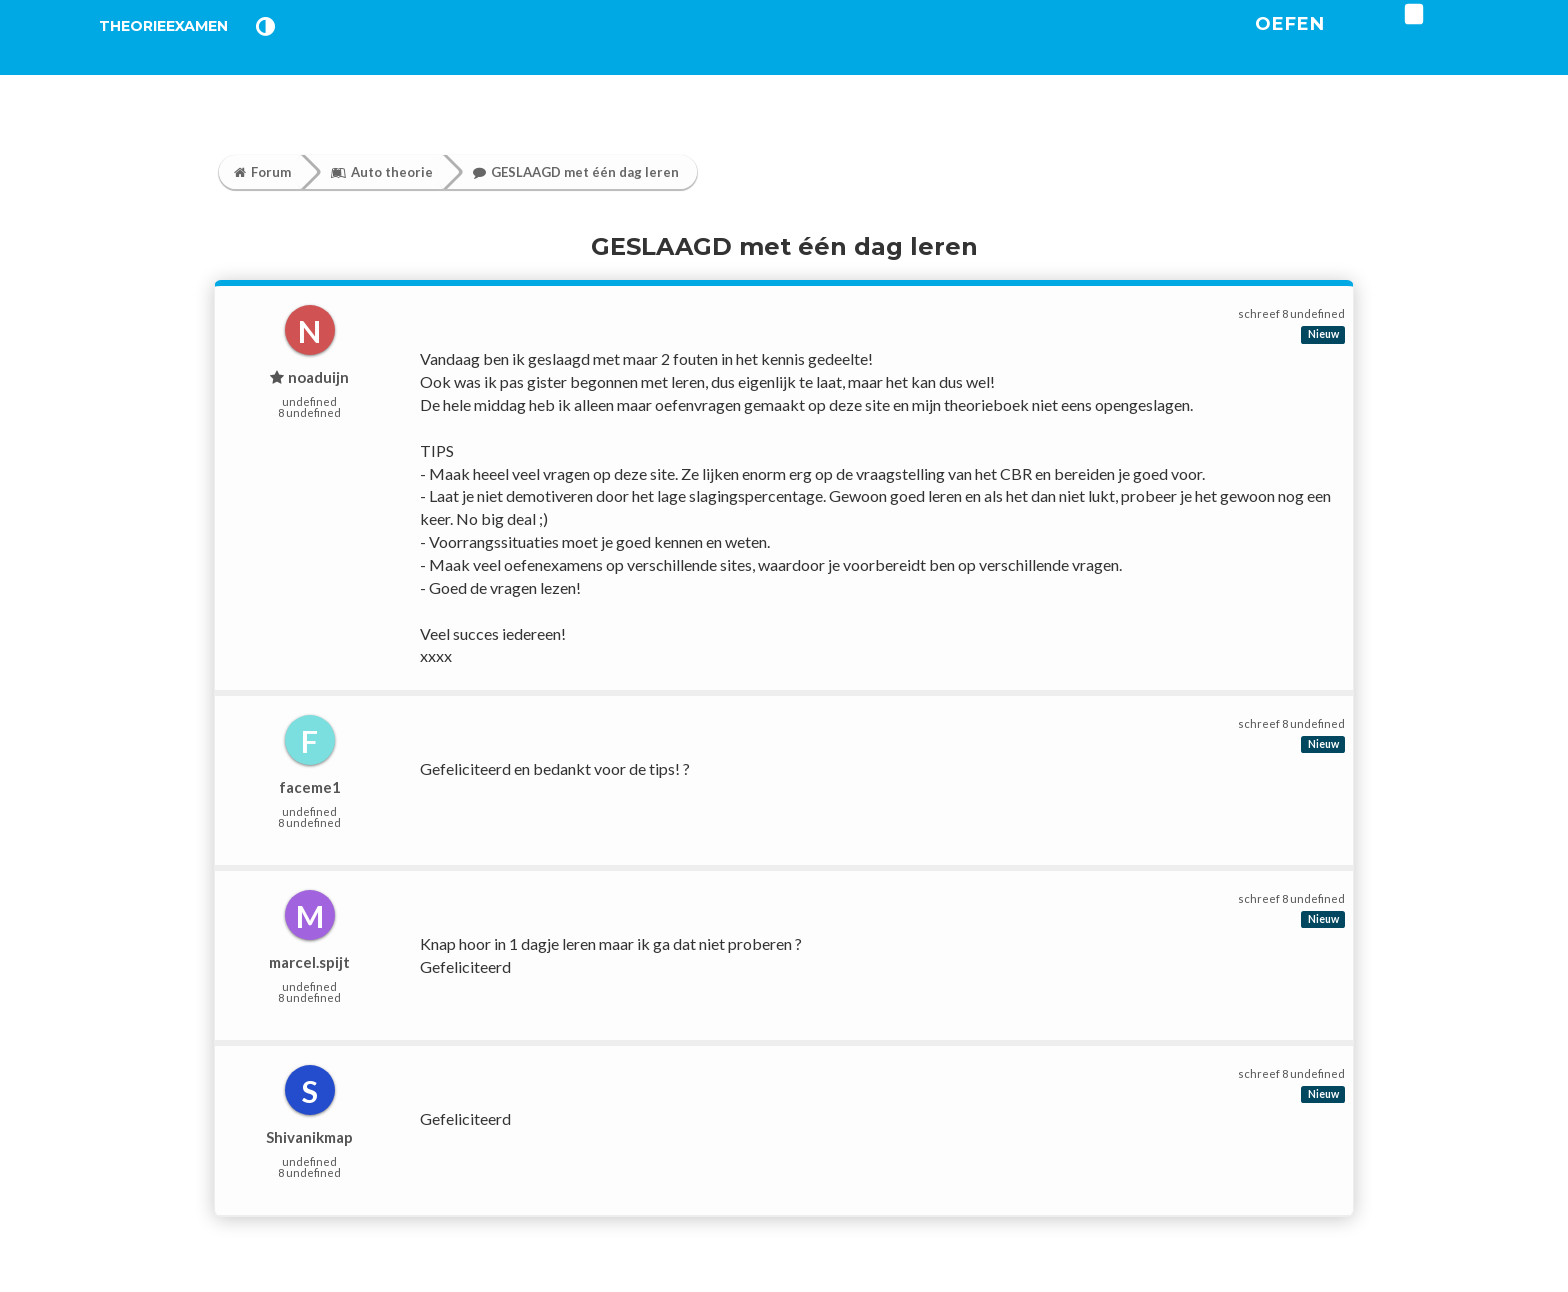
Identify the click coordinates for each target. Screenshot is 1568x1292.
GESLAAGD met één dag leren (576, 172)
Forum (262, 172)
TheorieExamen (196, 49)
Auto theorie (382, 172)
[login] (1475, 39)
